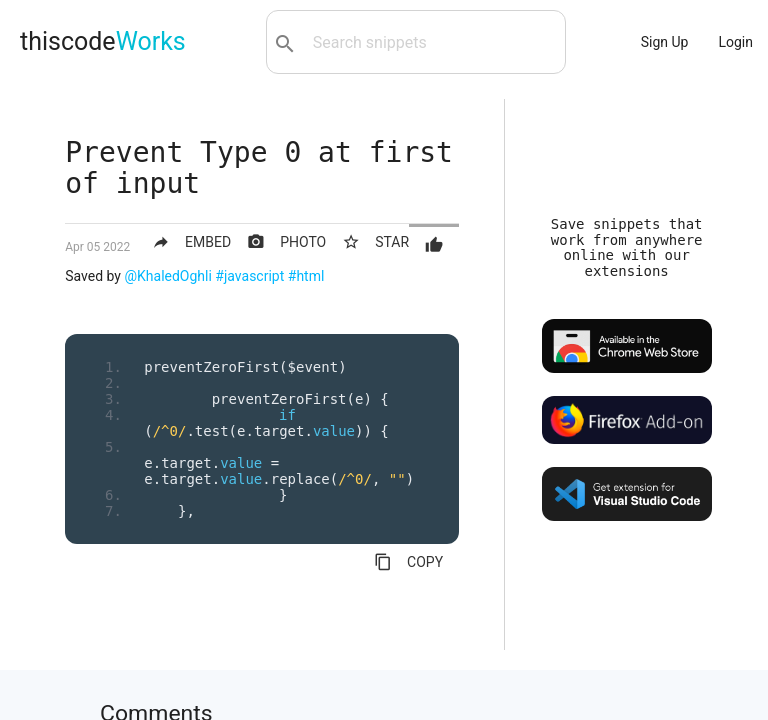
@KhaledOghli (167, 276)
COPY (408, 562)
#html (306, 276)
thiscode (103, 41)
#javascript (249, 276)
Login (735, 42)
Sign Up (665, 42)
